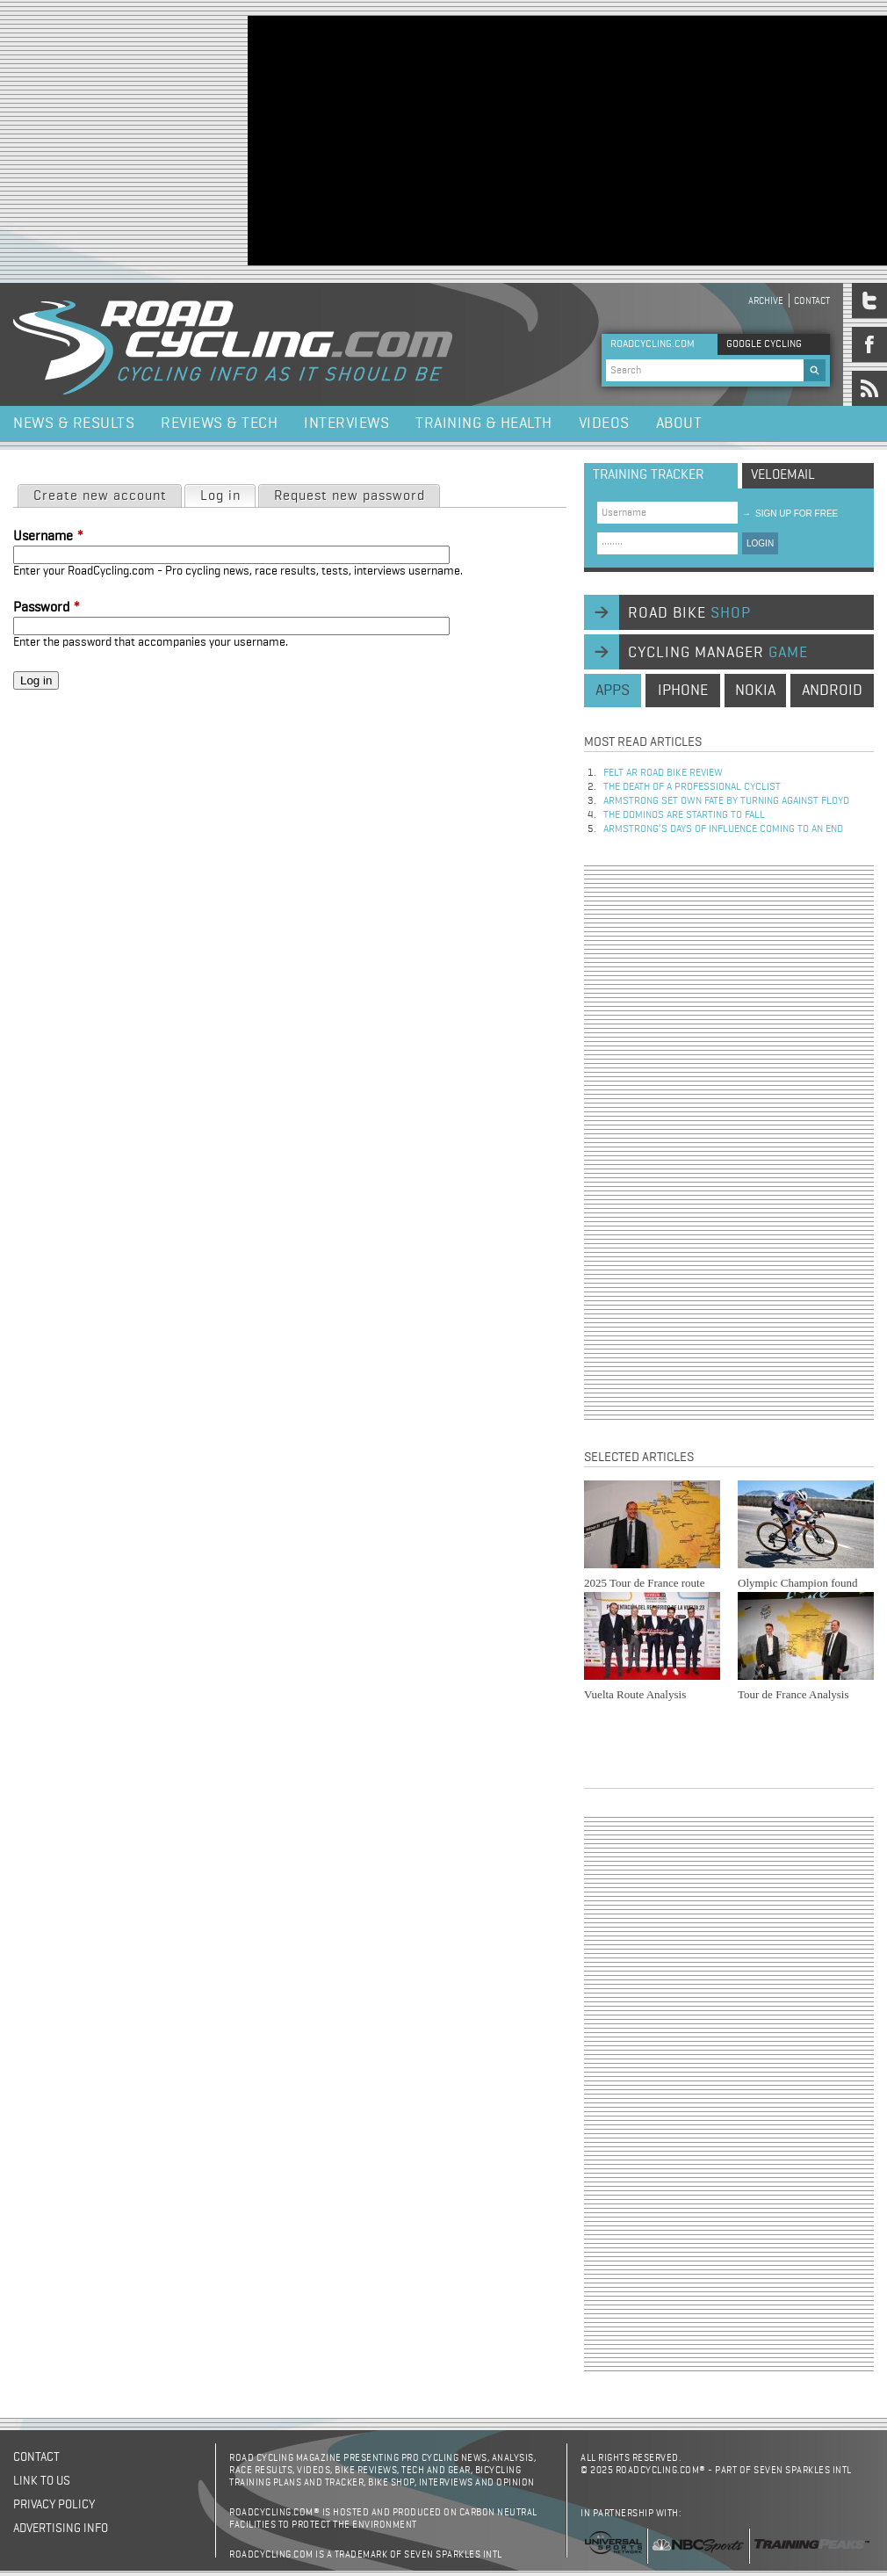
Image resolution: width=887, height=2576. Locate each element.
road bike (689, 613)
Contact (812, 301)
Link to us (41, 2481)
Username (48, 537)
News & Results (73, 423)
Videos (604, 423)
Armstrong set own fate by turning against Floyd (726, 801)
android (832, 690)
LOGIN (760, 543)
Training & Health (483, 423)
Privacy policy (54, 2505)
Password (46, 608)
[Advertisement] (478, 139)
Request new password (349, 496)
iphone (683, 690)
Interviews (346, 423)
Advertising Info (60, 2528)
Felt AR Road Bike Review (663, 773)
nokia (755, 690)
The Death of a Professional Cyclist (692, 787)
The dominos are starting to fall (684, 815)
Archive (765, 301)
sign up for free (790, 513)
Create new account (100, 496)
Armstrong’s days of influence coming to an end (723, 829)
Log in (227, 494)
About (679, 423)
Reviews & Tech (219, 423)
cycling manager (718, 653)
